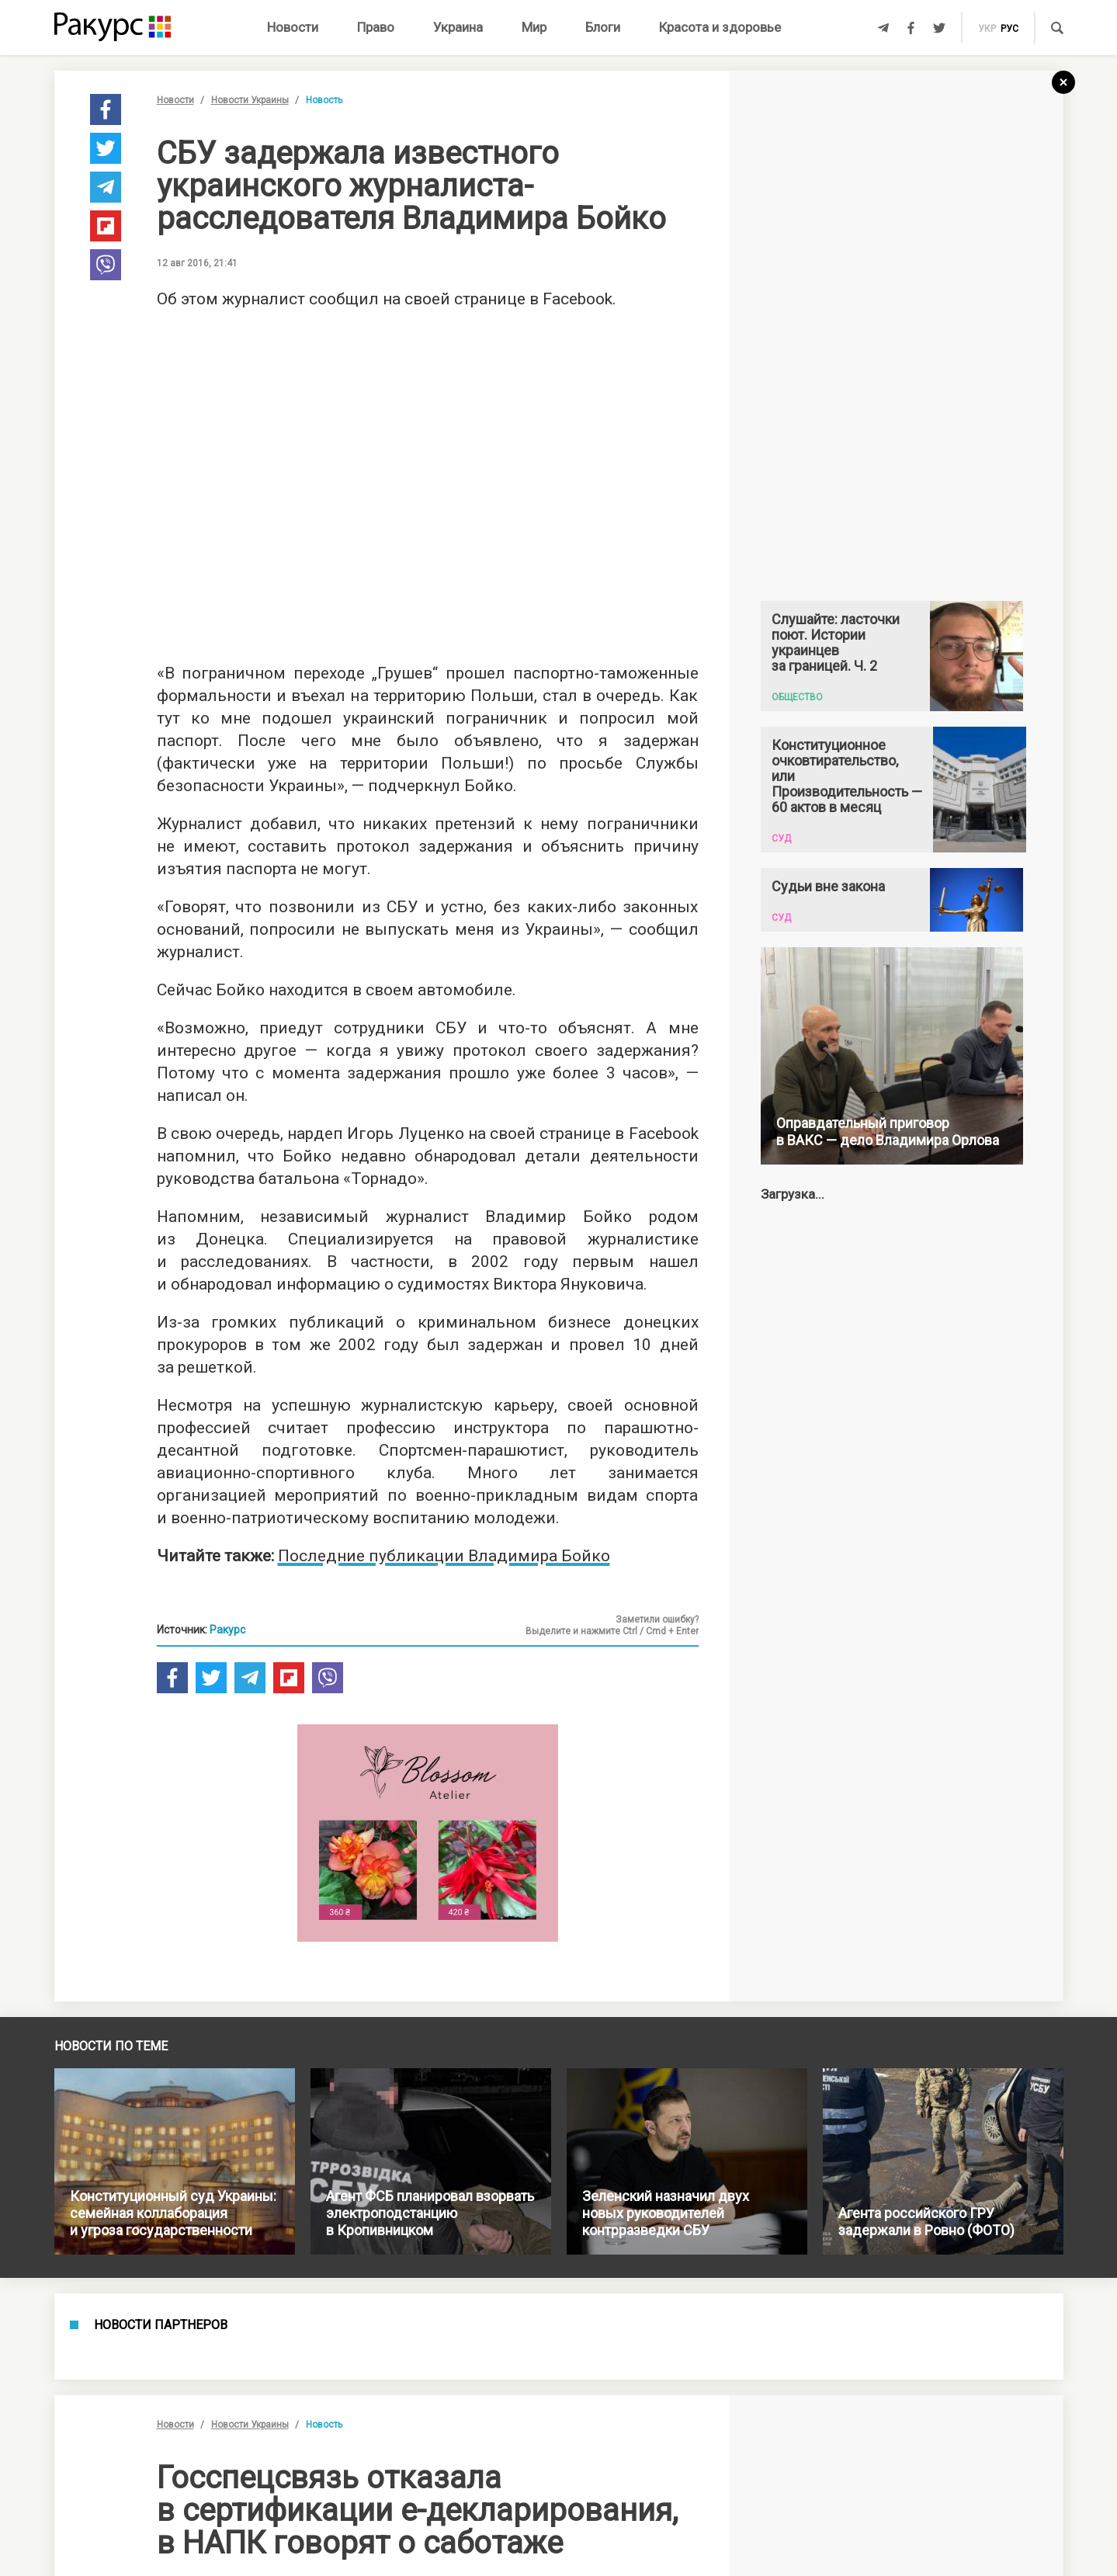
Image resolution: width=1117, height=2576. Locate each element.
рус (1009, 28)
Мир (534, 27)
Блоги (602, 27)
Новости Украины (250, 100)
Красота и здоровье (720, 27)
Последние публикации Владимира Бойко (444, 1556)
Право (375, 27)
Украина (458, 27)
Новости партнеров (160, 2325)
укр (987, 28)
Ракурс (227, 1629)
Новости (292, 27)
